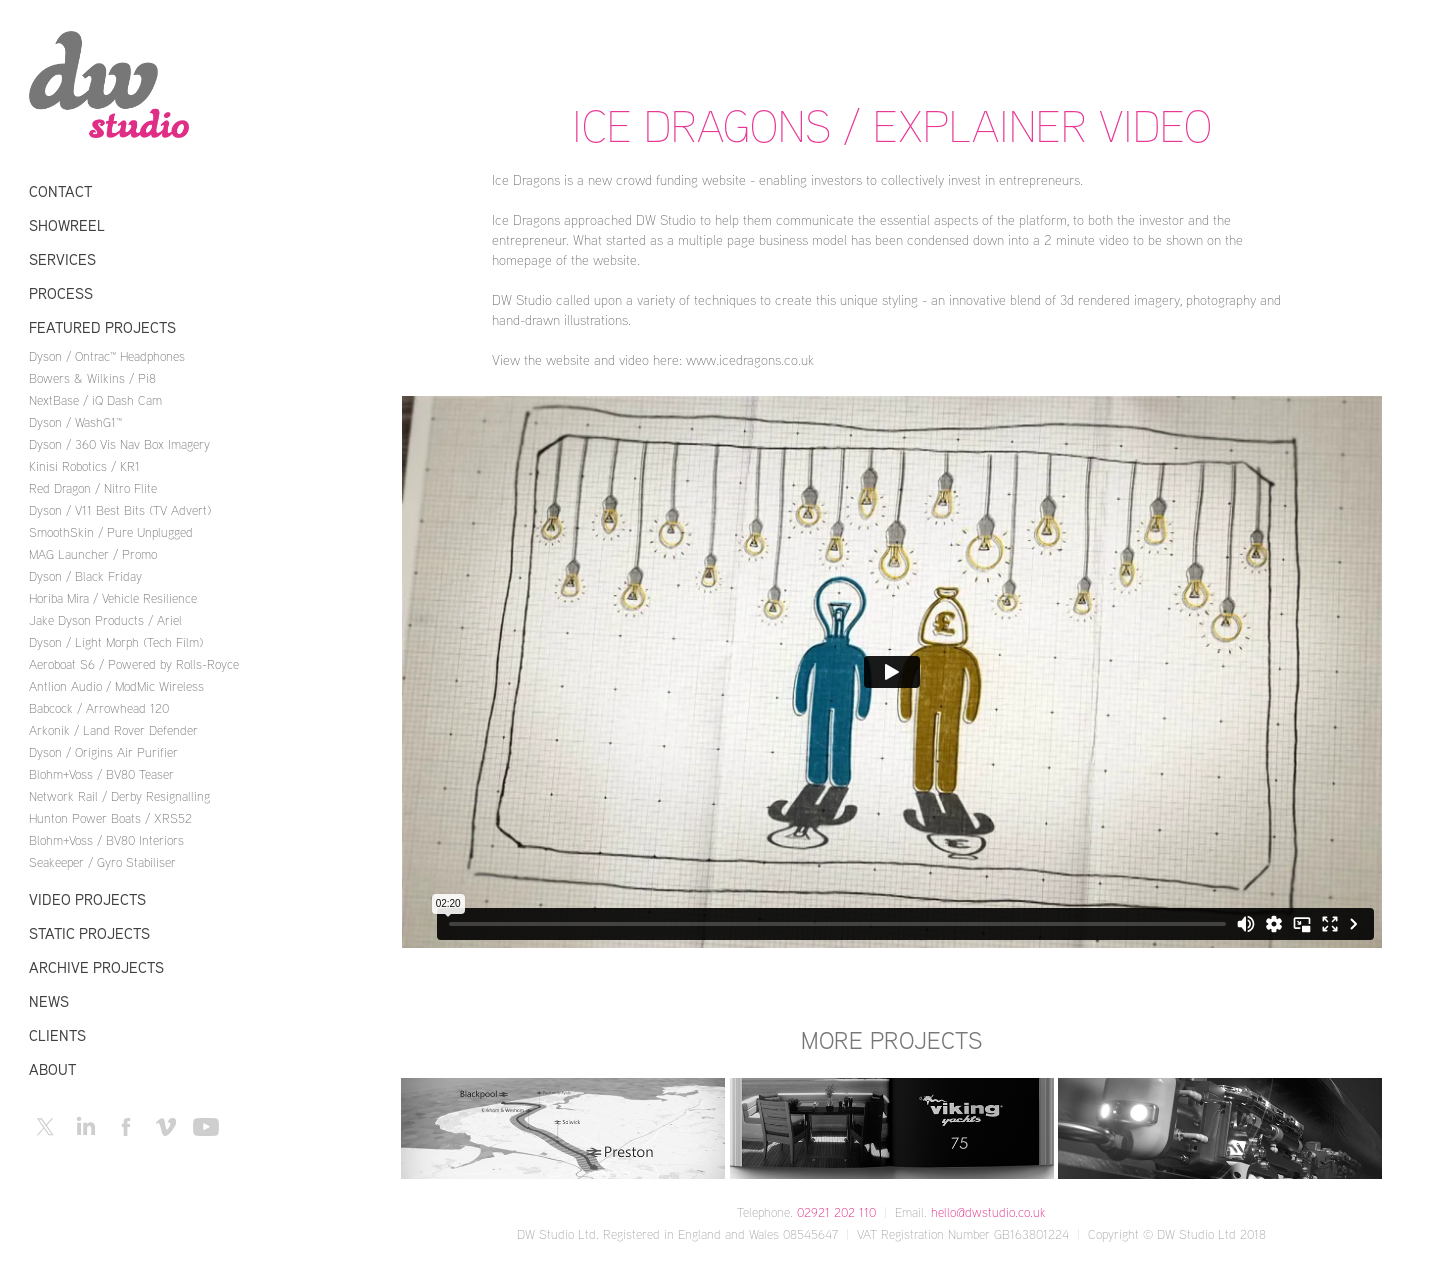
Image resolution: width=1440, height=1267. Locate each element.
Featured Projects (102, 327)
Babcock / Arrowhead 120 (99, 708)
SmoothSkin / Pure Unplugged (111, 532)
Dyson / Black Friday (85, 576)
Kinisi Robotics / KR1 (84, 466)
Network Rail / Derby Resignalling (119, 796)
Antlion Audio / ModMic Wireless (116, 686)
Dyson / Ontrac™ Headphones (107, 356)
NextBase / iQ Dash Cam (95, 400)
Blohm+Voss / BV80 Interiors (106, 840)
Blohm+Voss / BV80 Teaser (101, 774)
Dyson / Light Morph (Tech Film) (116, 642)
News (49, 1001)
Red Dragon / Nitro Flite (93, 488)
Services (62, 259)
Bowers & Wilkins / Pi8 (92, 378)
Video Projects (87, 899)
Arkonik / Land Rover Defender (113, 730)
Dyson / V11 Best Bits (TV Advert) (120, 510)
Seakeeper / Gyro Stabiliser (102, 862)
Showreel (67, 225)
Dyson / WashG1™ (75, 422)
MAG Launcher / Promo (93, 554)
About (52, 1069)
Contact (60, 191)
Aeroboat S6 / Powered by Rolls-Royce (134, 664)
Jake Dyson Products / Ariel (105, 620)
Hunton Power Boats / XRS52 (110, 818)
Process (61, 293)
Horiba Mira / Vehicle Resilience (113, 598)
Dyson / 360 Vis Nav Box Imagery (119, 444)
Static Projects (89, 933)
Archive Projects (96, 967)
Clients (57, 1035)
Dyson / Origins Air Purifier (103, 752)
